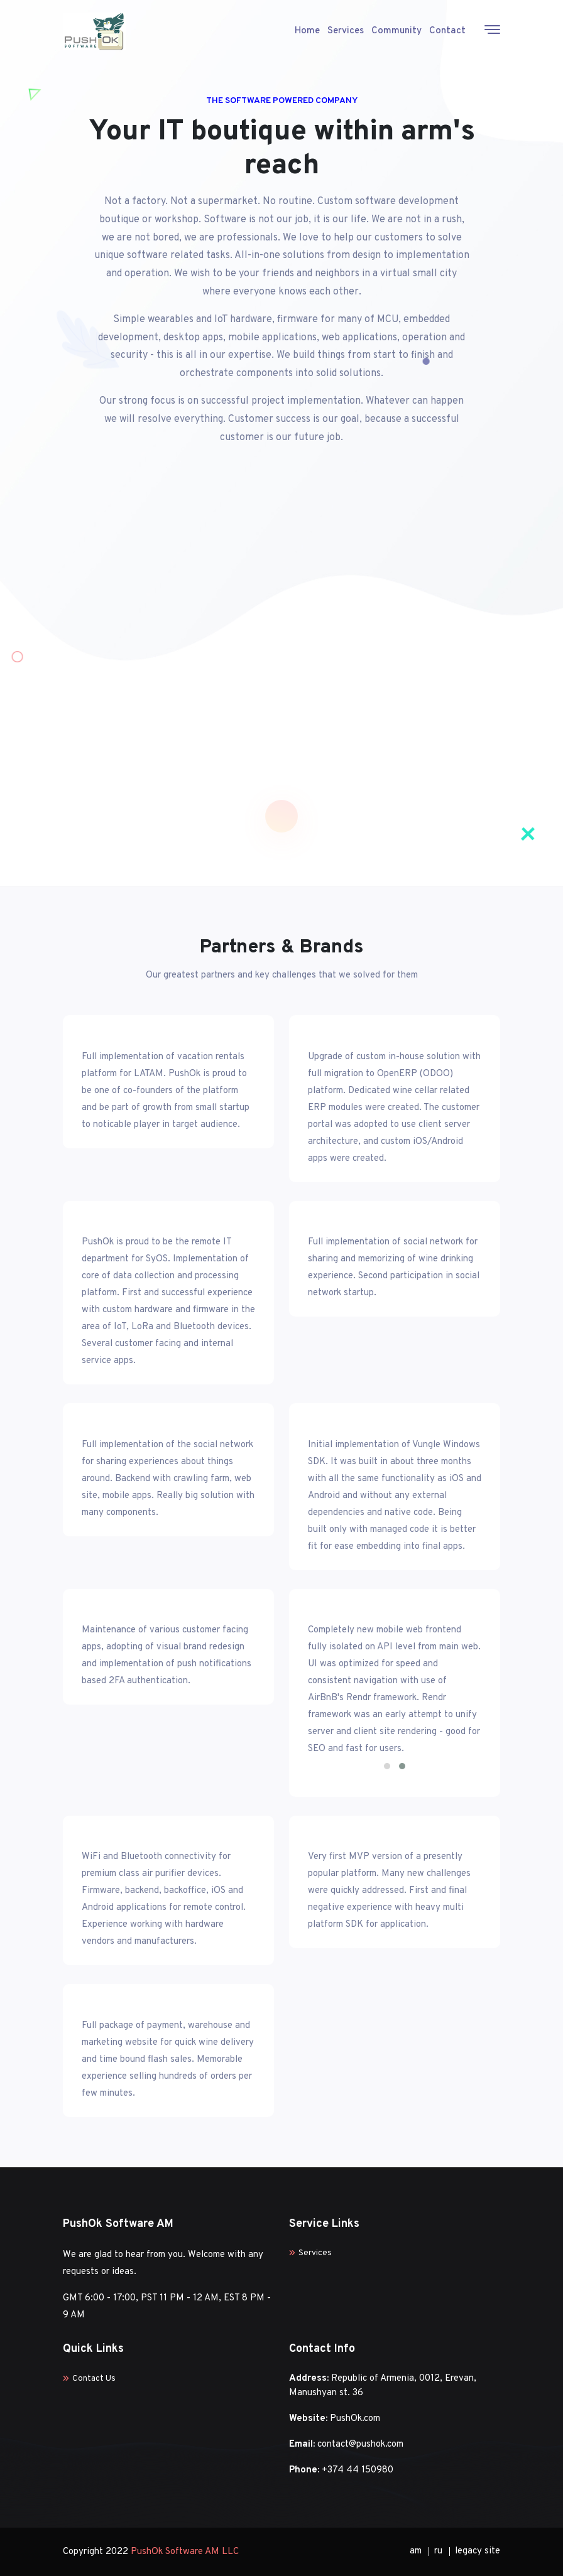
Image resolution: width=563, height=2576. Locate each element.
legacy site (477, 2551)
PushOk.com (355, 2419)
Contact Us (89, 2378)
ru (438, 2551)
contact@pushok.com (360, 2444)
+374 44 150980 (357, 2470)
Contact (447, 31)
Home (307, 31)
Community (396, 31)
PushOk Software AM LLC (185, 2552)
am (416, 2551)
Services (345, 31)
